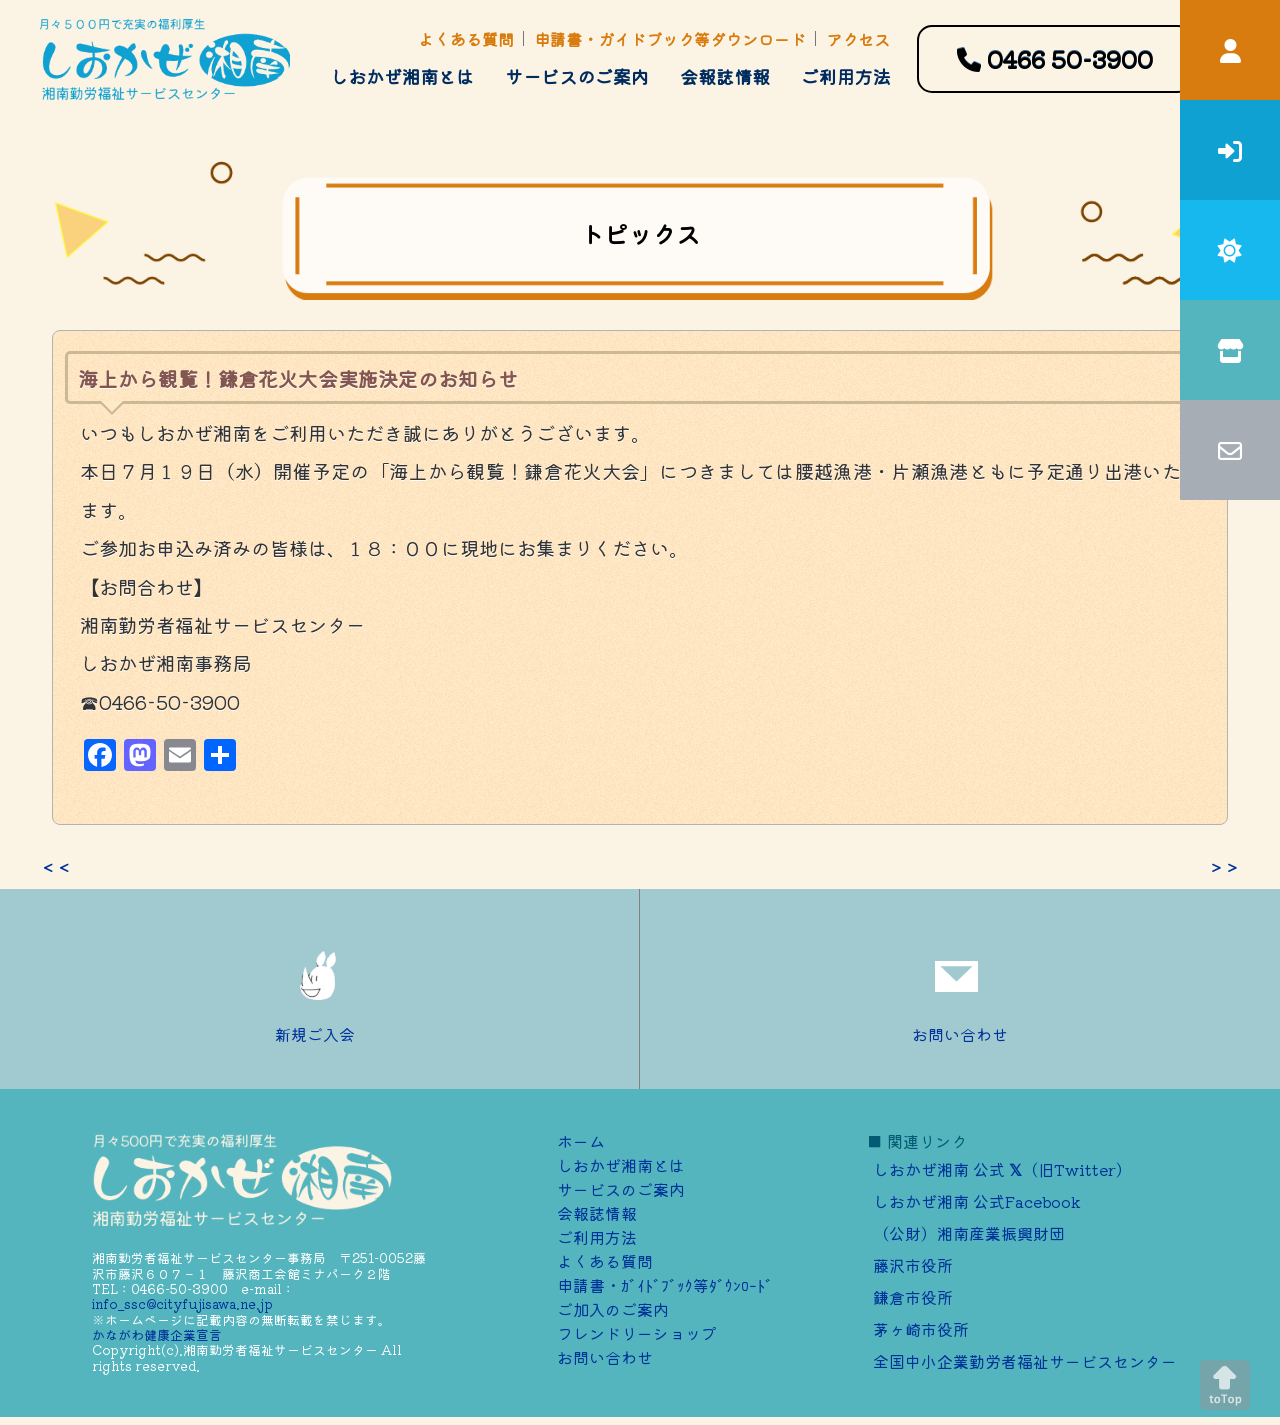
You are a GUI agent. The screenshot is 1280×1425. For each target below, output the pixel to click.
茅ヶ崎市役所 (921, 1329)
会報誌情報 (725, 76)
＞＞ (1224, 867)
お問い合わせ (960, 989)
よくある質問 (466, 39)
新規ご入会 (320, 989)
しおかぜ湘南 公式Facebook (977, 1201)
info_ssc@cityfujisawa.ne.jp (182, 1303)
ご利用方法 (846, 76)
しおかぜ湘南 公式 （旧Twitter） (1002, 1169)
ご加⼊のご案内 (613, 1309)
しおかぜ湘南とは (402, 76)
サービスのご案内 (577, 76)
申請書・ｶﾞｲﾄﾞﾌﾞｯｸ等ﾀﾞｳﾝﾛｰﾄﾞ (665, 1285)
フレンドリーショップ (637, 1333)
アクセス (858, 39)
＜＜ (56, 867)
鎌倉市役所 (913, 1297)
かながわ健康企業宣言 (157, 1334)
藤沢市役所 (913, 1265)
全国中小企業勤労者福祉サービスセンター (1025, 1361)
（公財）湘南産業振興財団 (969, 1233)
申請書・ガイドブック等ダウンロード (670, 39)
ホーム (581, 1141)
